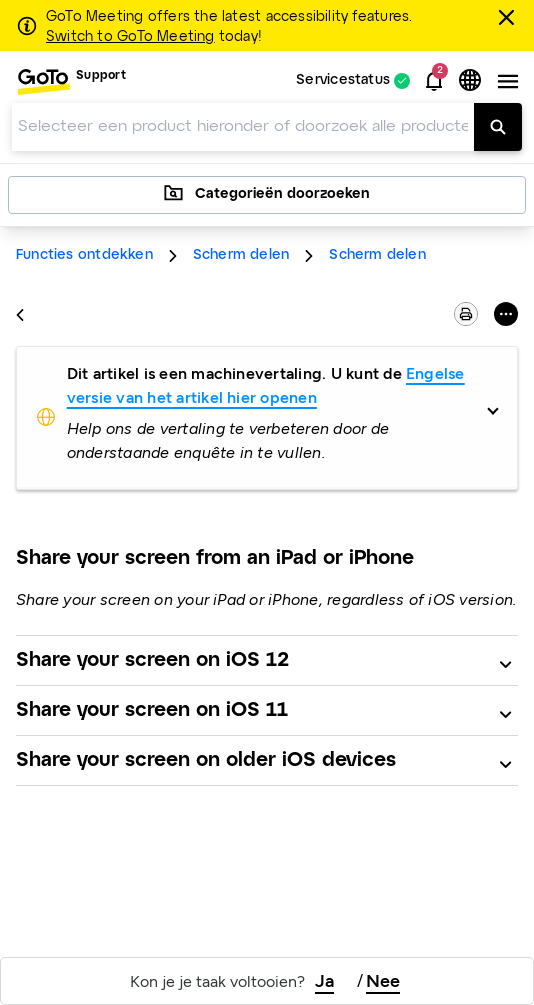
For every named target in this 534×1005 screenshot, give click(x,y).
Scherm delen (241, 255)
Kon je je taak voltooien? (217, 981)
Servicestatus (343, 81)
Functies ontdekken (84, 255)
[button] (434, 81)
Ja (324, 981)
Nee (383, 981)
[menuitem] (71, 81)
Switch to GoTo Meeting (130, 37)
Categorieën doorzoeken (267, 193)
